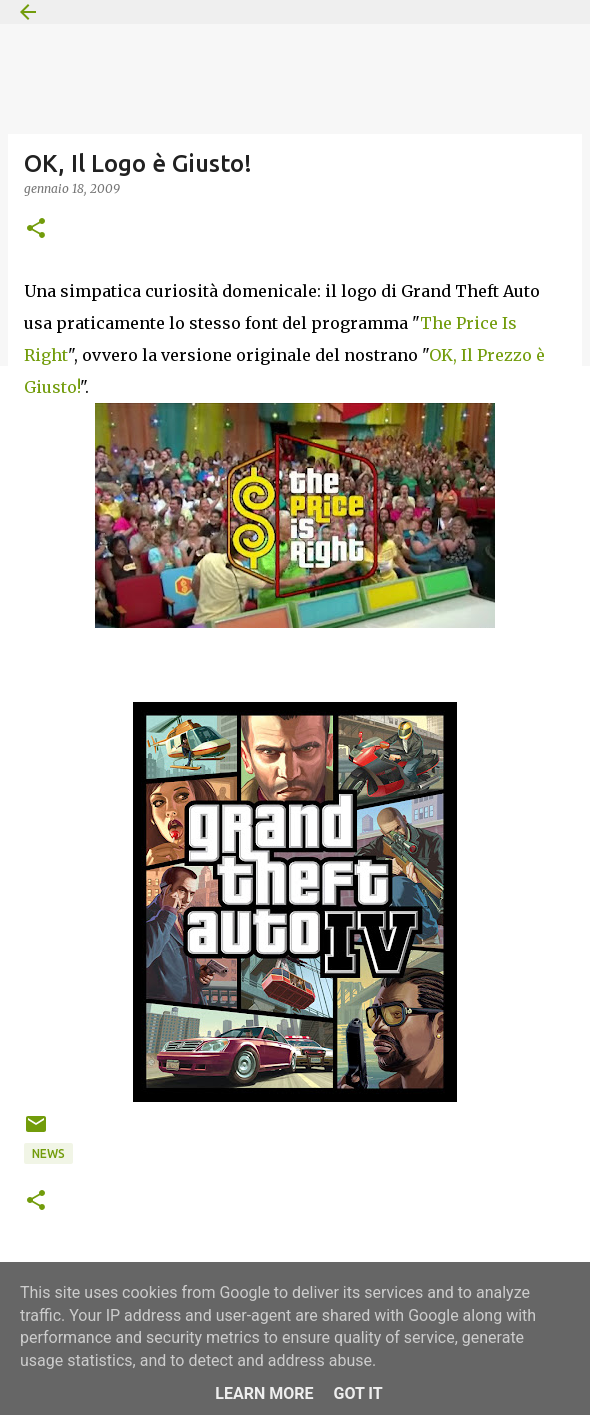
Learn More (264, 1393)
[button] (36, 229)
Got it (357, 1393)
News (48, 1153)
